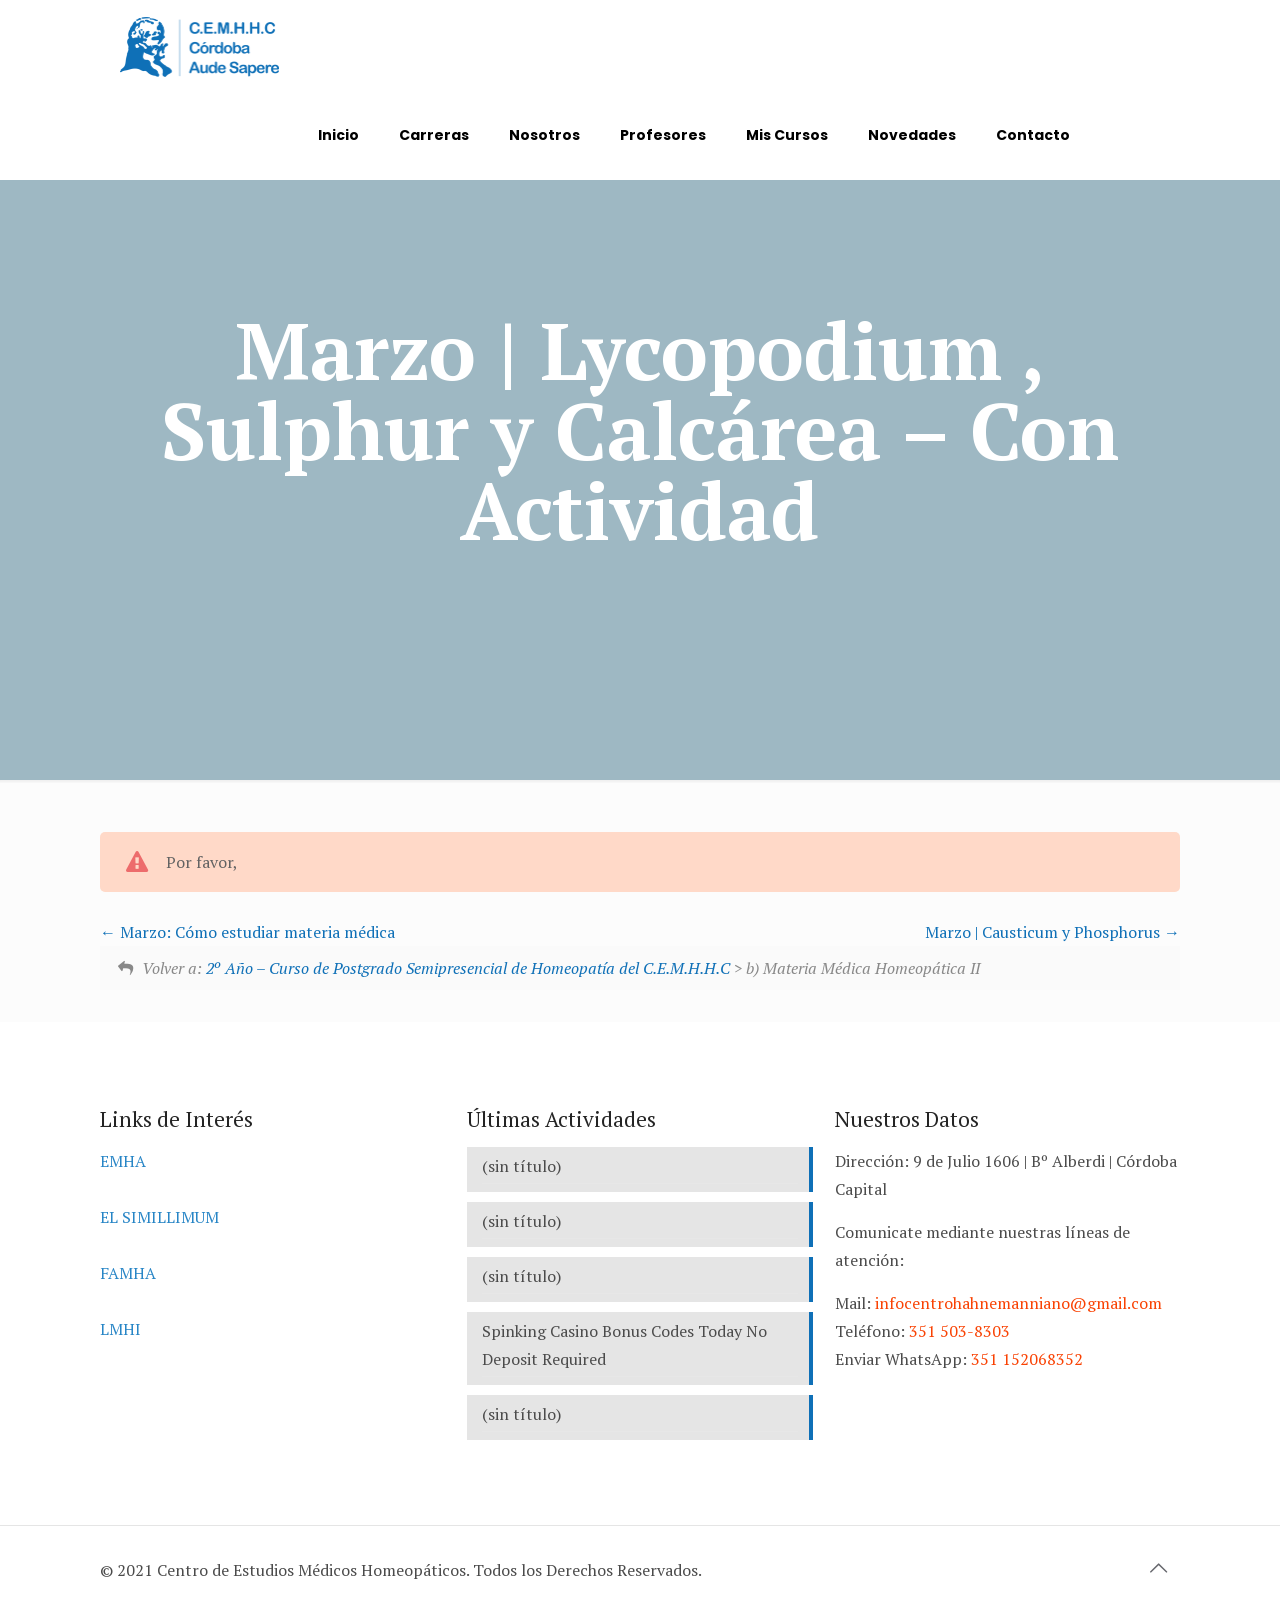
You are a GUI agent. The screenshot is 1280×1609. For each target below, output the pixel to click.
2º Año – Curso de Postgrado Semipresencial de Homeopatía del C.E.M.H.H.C (468, 968)
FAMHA (128, 1273)
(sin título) (521, 1166)
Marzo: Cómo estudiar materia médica (247, 932)
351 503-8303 (959, 1331)
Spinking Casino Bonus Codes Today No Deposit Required (624, 1345)
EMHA (123, 1161)
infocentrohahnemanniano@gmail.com (1018, 1303)
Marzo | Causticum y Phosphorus (1052, 932)
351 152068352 (1027, 1359)
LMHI (120, 1329)
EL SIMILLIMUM (159, 1217)
